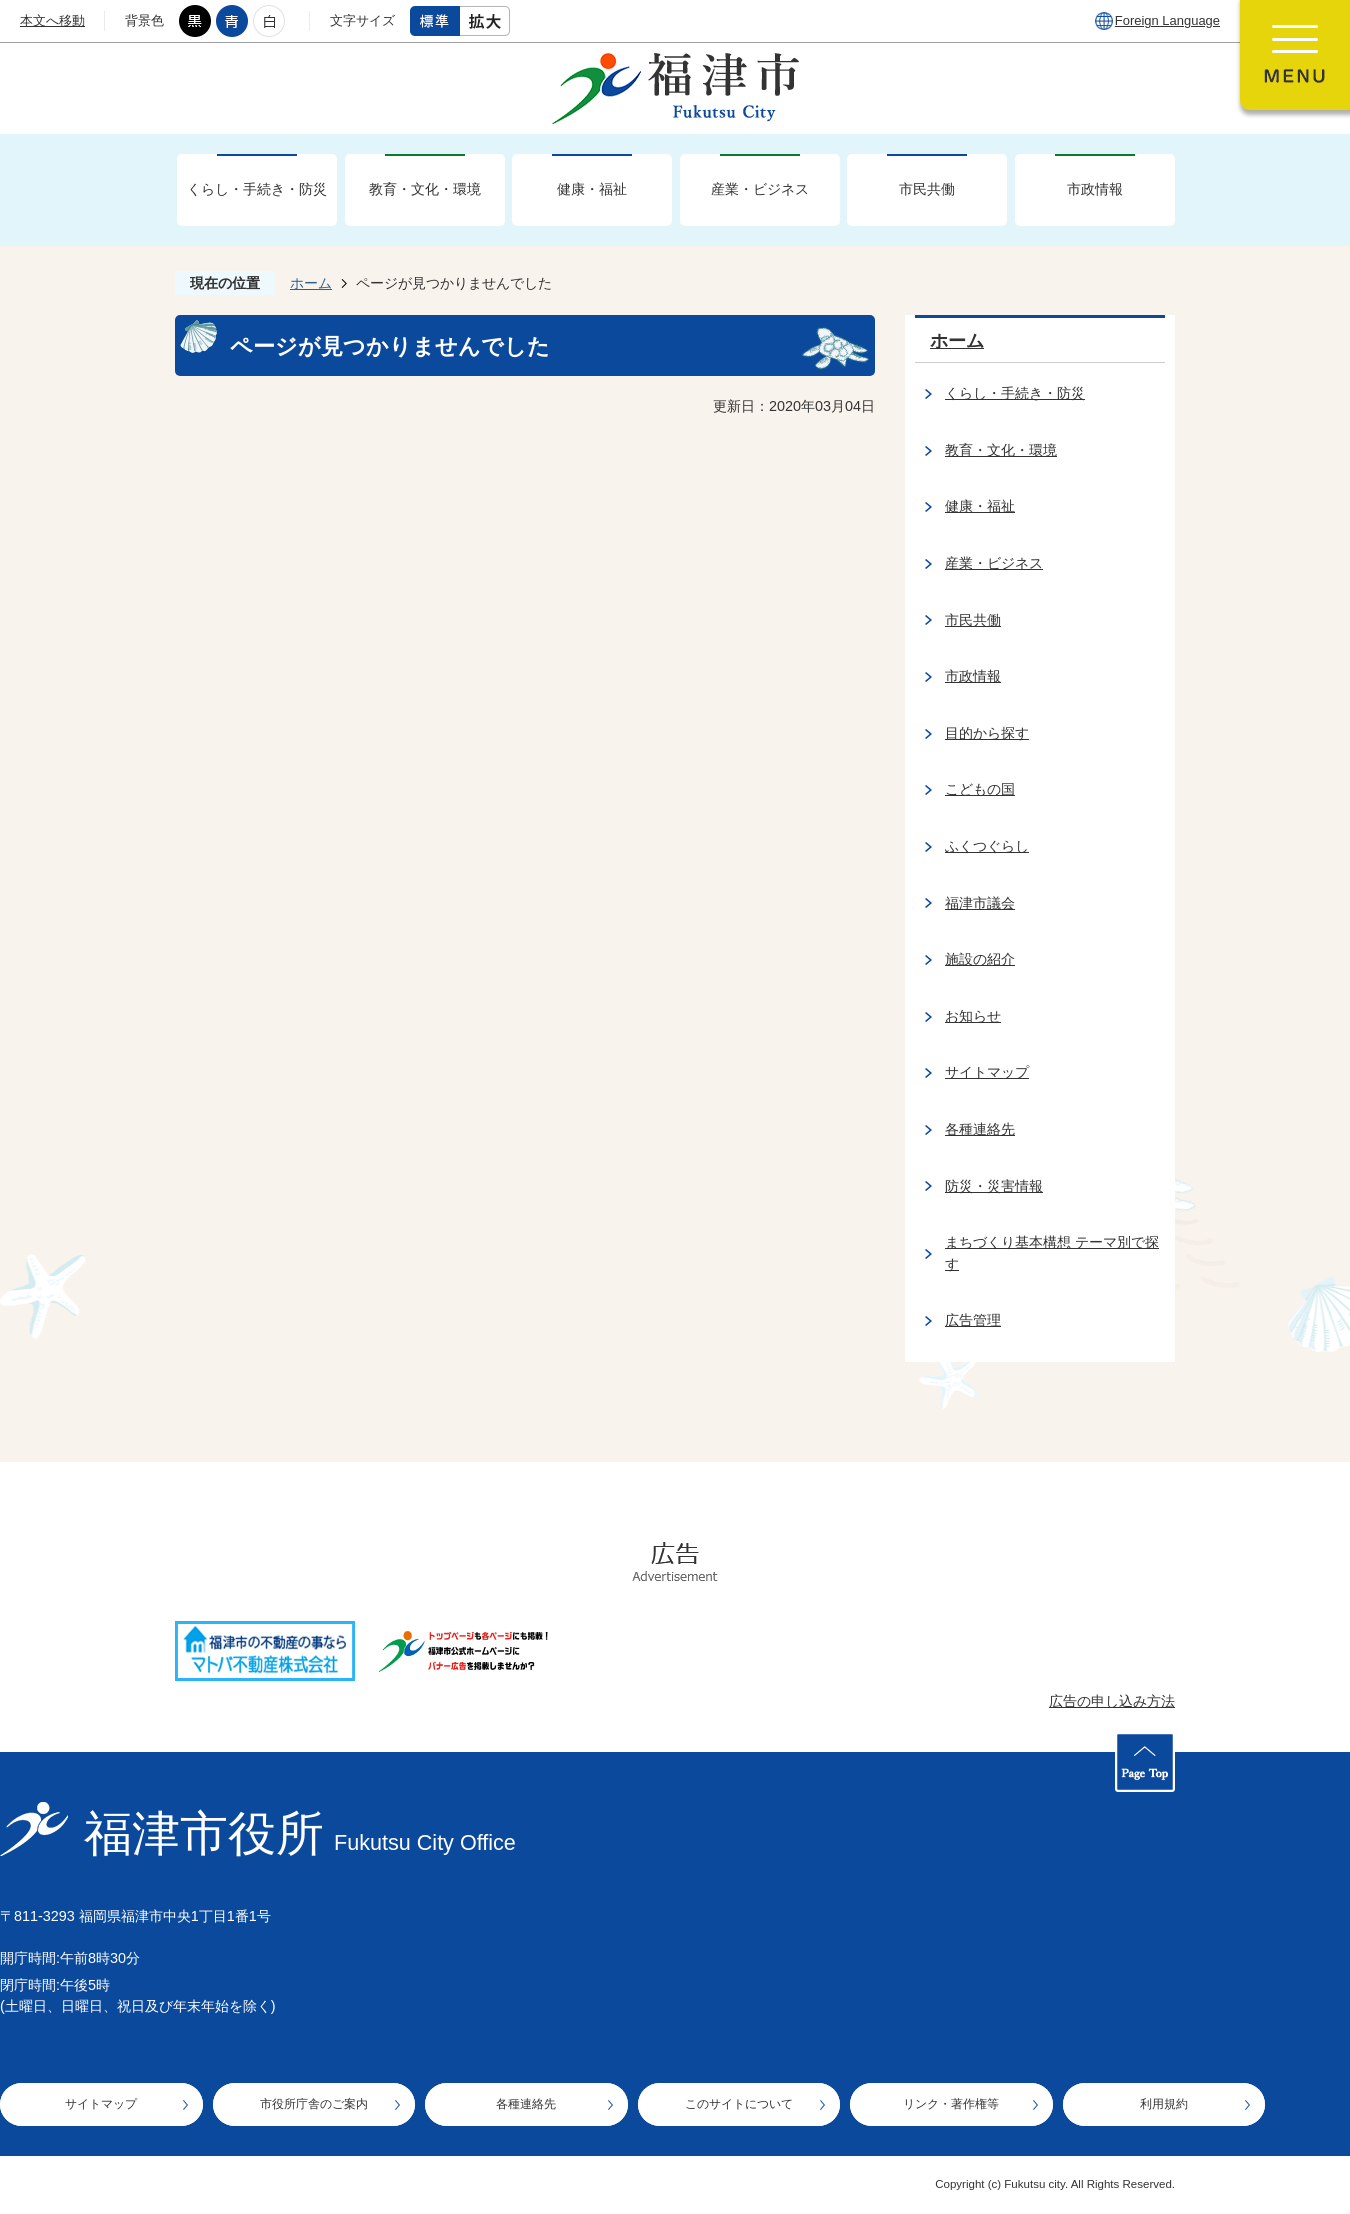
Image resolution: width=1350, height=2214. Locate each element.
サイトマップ (987, 1072)
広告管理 (973, 1320)
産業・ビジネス (760, 189)
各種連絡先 (980, 1129)
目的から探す (987, 733)
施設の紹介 (980, 959)
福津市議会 (980, 903)
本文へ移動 (52, 20)
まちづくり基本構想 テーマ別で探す (1052, 1253)
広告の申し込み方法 (1112, 1701)
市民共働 (927, 189)
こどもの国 (980, 789)
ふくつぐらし (987, 846)
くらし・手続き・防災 (257, 189)
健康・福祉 (592, 189)
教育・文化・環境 (425, 189)
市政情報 (1095, 189)
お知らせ (973, 1016)
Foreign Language (1167, 20)
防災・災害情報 (994, 1186)
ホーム (311, 283)
